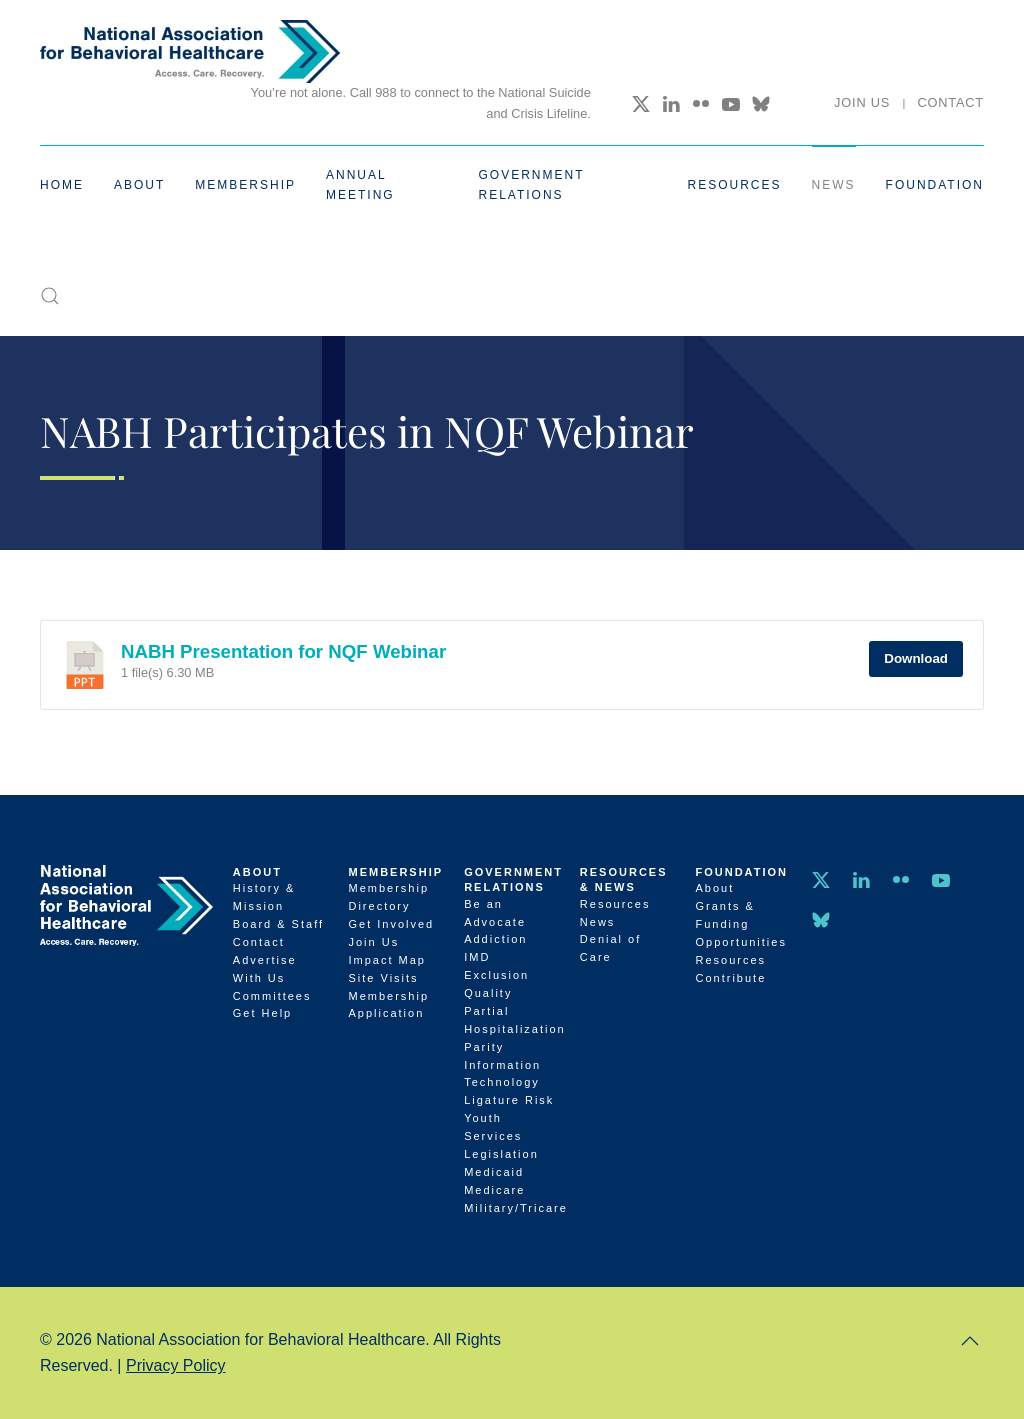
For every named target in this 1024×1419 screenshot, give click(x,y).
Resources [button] (735, 185)
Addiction (495, 939)
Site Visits (383, 978)
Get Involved (391, 924)
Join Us (862, 102)
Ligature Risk (509, 1100)
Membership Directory (388, 897)
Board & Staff (278, 924)
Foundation (742, 872)
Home (62, 185)
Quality (488, 993)
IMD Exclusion (496, 966)
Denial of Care (610, 948)
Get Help (262, 1013)
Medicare (494, 1190)
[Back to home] (190, 51)
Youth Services (493, 1127)
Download (916, 658)
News (834, 185)
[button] (50, 296)
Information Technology (502, 1074)
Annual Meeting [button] (360, 185)
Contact (950, 102)
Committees (272, 996)
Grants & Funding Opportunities (741, 924)
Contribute (731, 978)
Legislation (501, 1154)
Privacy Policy (176, 1365)
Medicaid (494, 1172)
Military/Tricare (512, 1208)
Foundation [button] (935, 185)
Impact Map (386, 960)
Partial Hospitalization (512, 1020)
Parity (484, 1047)
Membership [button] (245, 185)
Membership (395, 872)
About (257, 872)
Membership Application (388, 1005)
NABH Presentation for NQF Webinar (283, 651)
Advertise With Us (265, 969)
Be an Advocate (495, 913)
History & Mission (264, 897)
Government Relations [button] (532, 185)
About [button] (139, 185)
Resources (615, 904)
